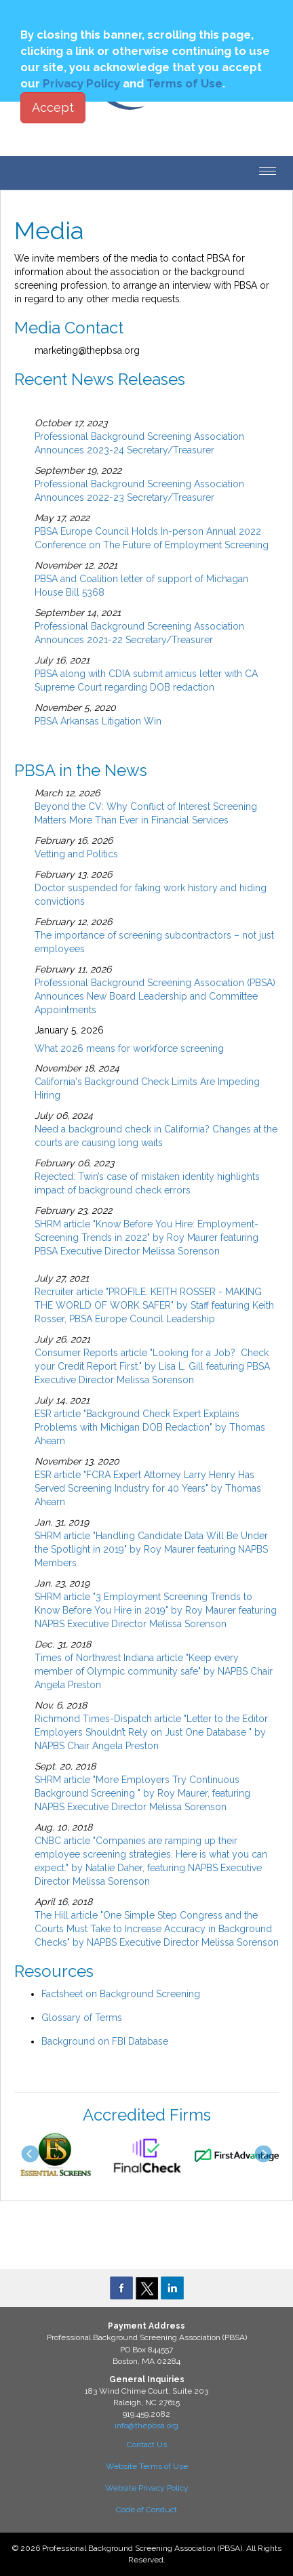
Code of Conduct (146, 2509)
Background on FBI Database (104, 2041)
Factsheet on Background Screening (120, 1993)
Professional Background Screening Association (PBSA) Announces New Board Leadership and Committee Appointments (155, 996)
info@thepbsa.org (146, 2425)
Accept (53, 107)
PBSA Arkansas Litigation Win (98, 721)
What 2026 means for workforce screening (129, 1048)
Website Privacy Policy (147, 2488)
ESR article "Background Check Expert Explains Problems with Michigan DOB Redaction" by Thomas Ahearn (150, 1427)
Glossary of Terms (81, 2017)
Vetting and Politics (76, 854)
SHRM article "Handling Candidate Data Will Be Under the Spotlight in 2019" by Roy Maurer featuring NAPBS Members (151, 1549)
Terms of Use (184, 83)
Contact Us (147, 2444)
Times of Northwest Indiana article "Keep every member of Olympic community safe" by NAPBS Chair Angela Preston (154, 1671)
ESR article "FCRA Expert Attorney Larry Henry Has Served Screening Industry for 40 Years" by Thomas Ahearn (148, 1488)
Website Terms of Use (147, 2466)
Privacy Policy (81, 83)
